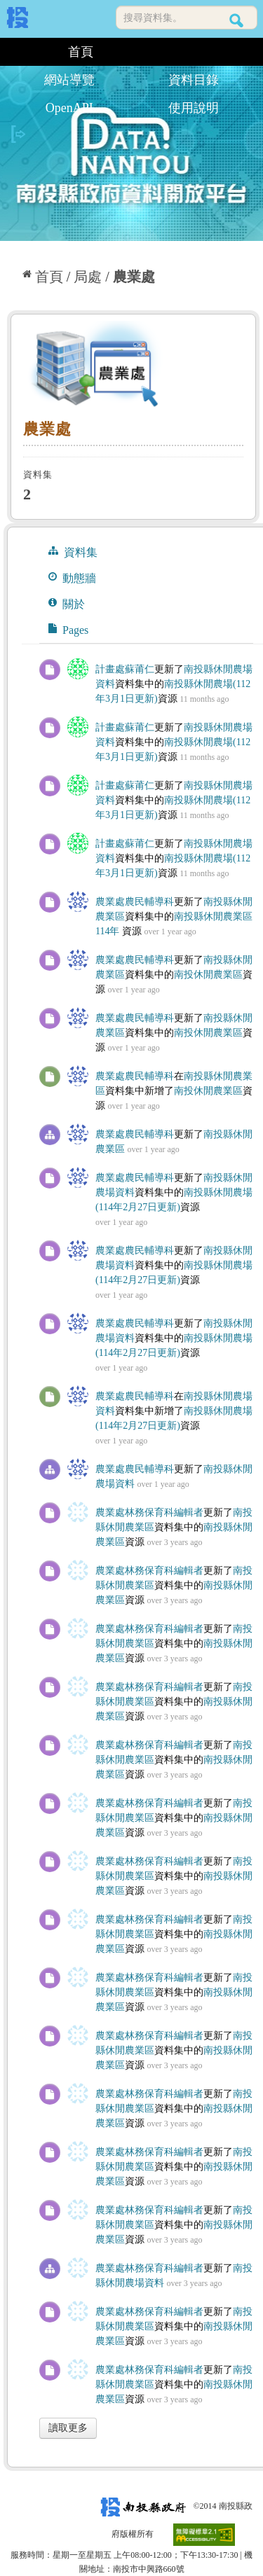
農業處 (134, 276)
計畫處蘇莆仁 (124, 669)
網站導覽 (69, 80)
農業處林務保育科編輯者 (149, 1512)
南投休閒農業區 (208, 974)
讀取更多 (68, 2428)
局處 (88, 276)
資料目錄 (193, 80)
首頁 (80, 52)
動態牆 (72, 578)
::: (12, 52)
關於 (66, 603)
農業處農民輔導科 (134, 901)
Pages (68, 629)
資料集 (72, 552)
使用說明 (193, 108)
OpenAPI (69, 108)
